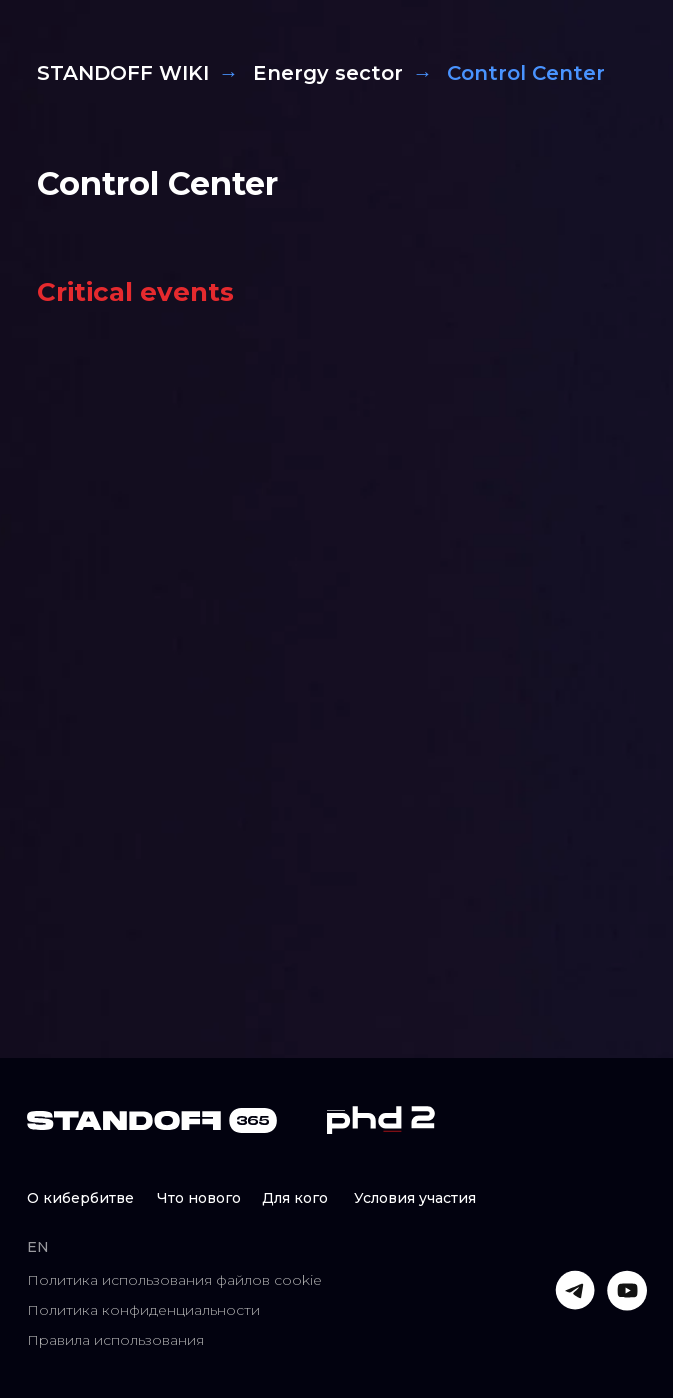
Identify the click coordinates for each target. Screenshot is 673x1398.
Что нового (199, 1198)
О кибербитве (80, 1198)
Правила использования (115, 1340)
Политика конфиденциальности (143, 1310)
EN (38, 1247)
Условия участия (415, 1198)
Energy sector (328, 73)
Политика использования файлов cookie (174, 1280)
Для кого (295, 1198)
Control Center (157, 183)
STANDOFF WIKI (123, 73)
